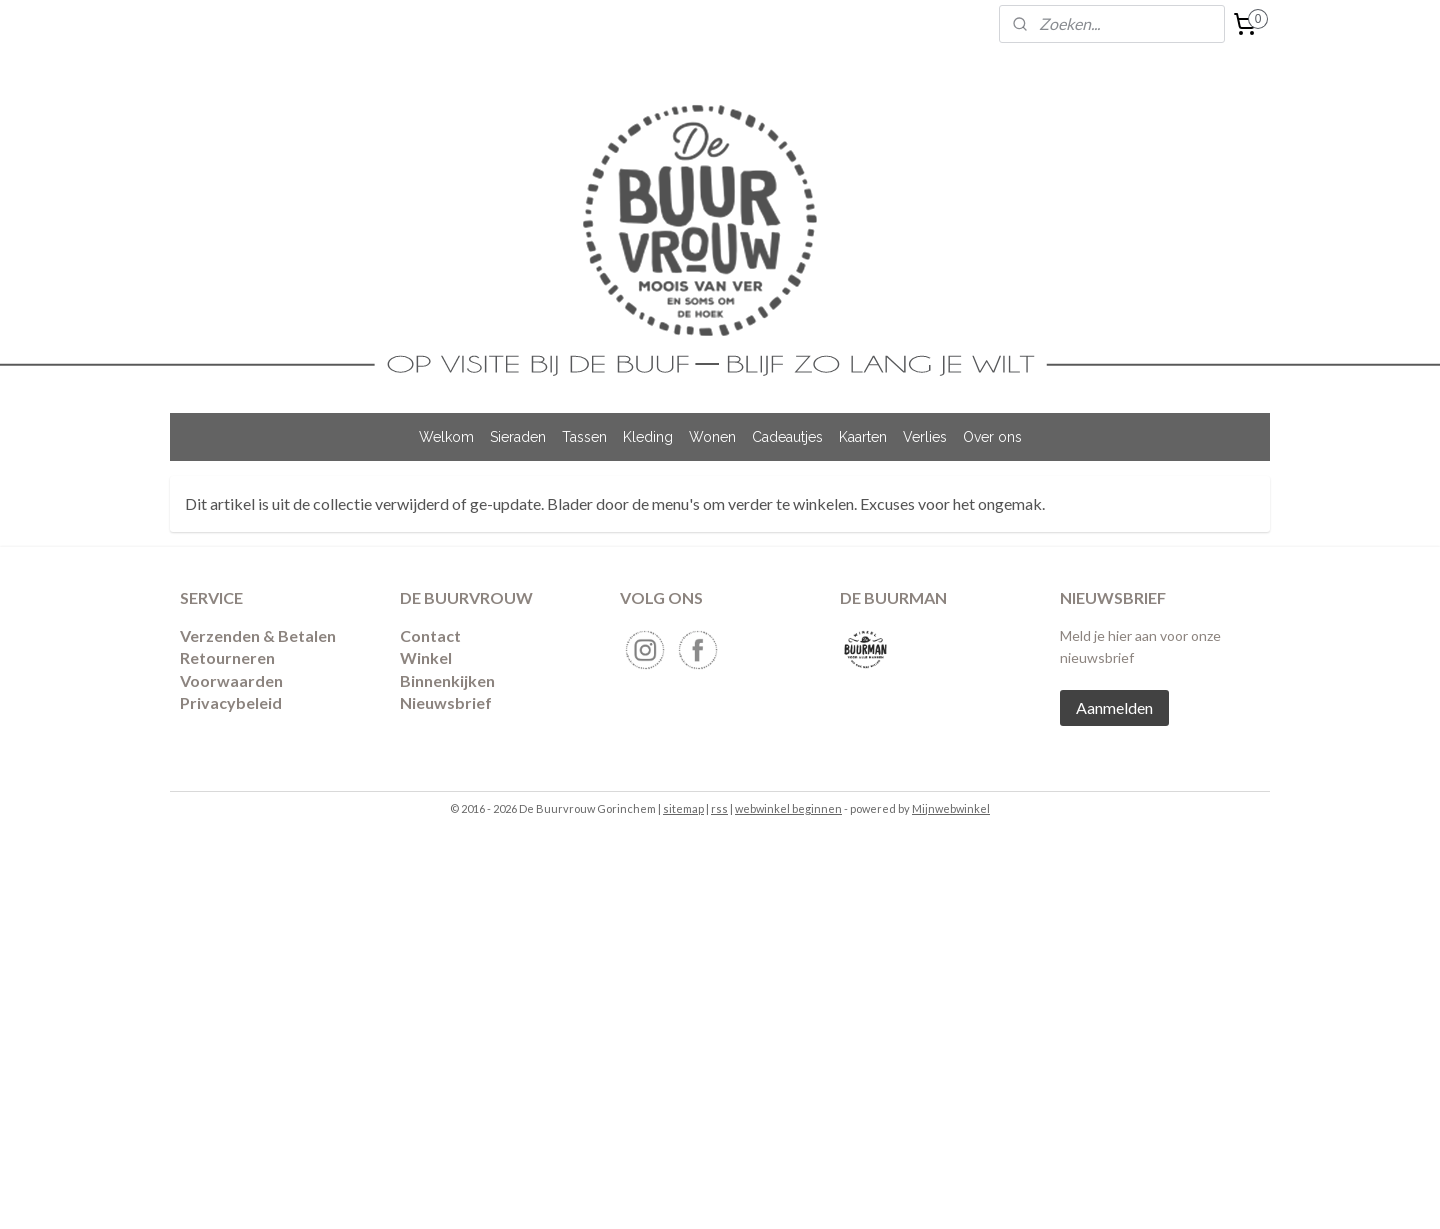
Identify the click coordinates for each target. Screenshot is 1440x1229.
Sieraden (518, 437)
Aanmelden (1114, 707)
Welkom (446, 437)
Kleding (648, 437)
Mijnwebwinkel (951, 808)
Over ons (992, 437)
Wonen (712, 437)
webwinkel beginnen (788, 808)
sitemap (683, 808)
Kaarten (863, 437)
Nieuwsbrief (446, 702)
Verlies (925, 437)
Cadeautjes (787, 437)
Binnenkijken (447, 680)
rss (719, 808)
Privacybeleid (231, 702)
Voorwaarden (231, 680)
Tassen (584, 437)
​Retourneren (227, 657)
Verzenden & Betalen (258, 635)
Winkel (426, 657)
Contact (430, 635)
